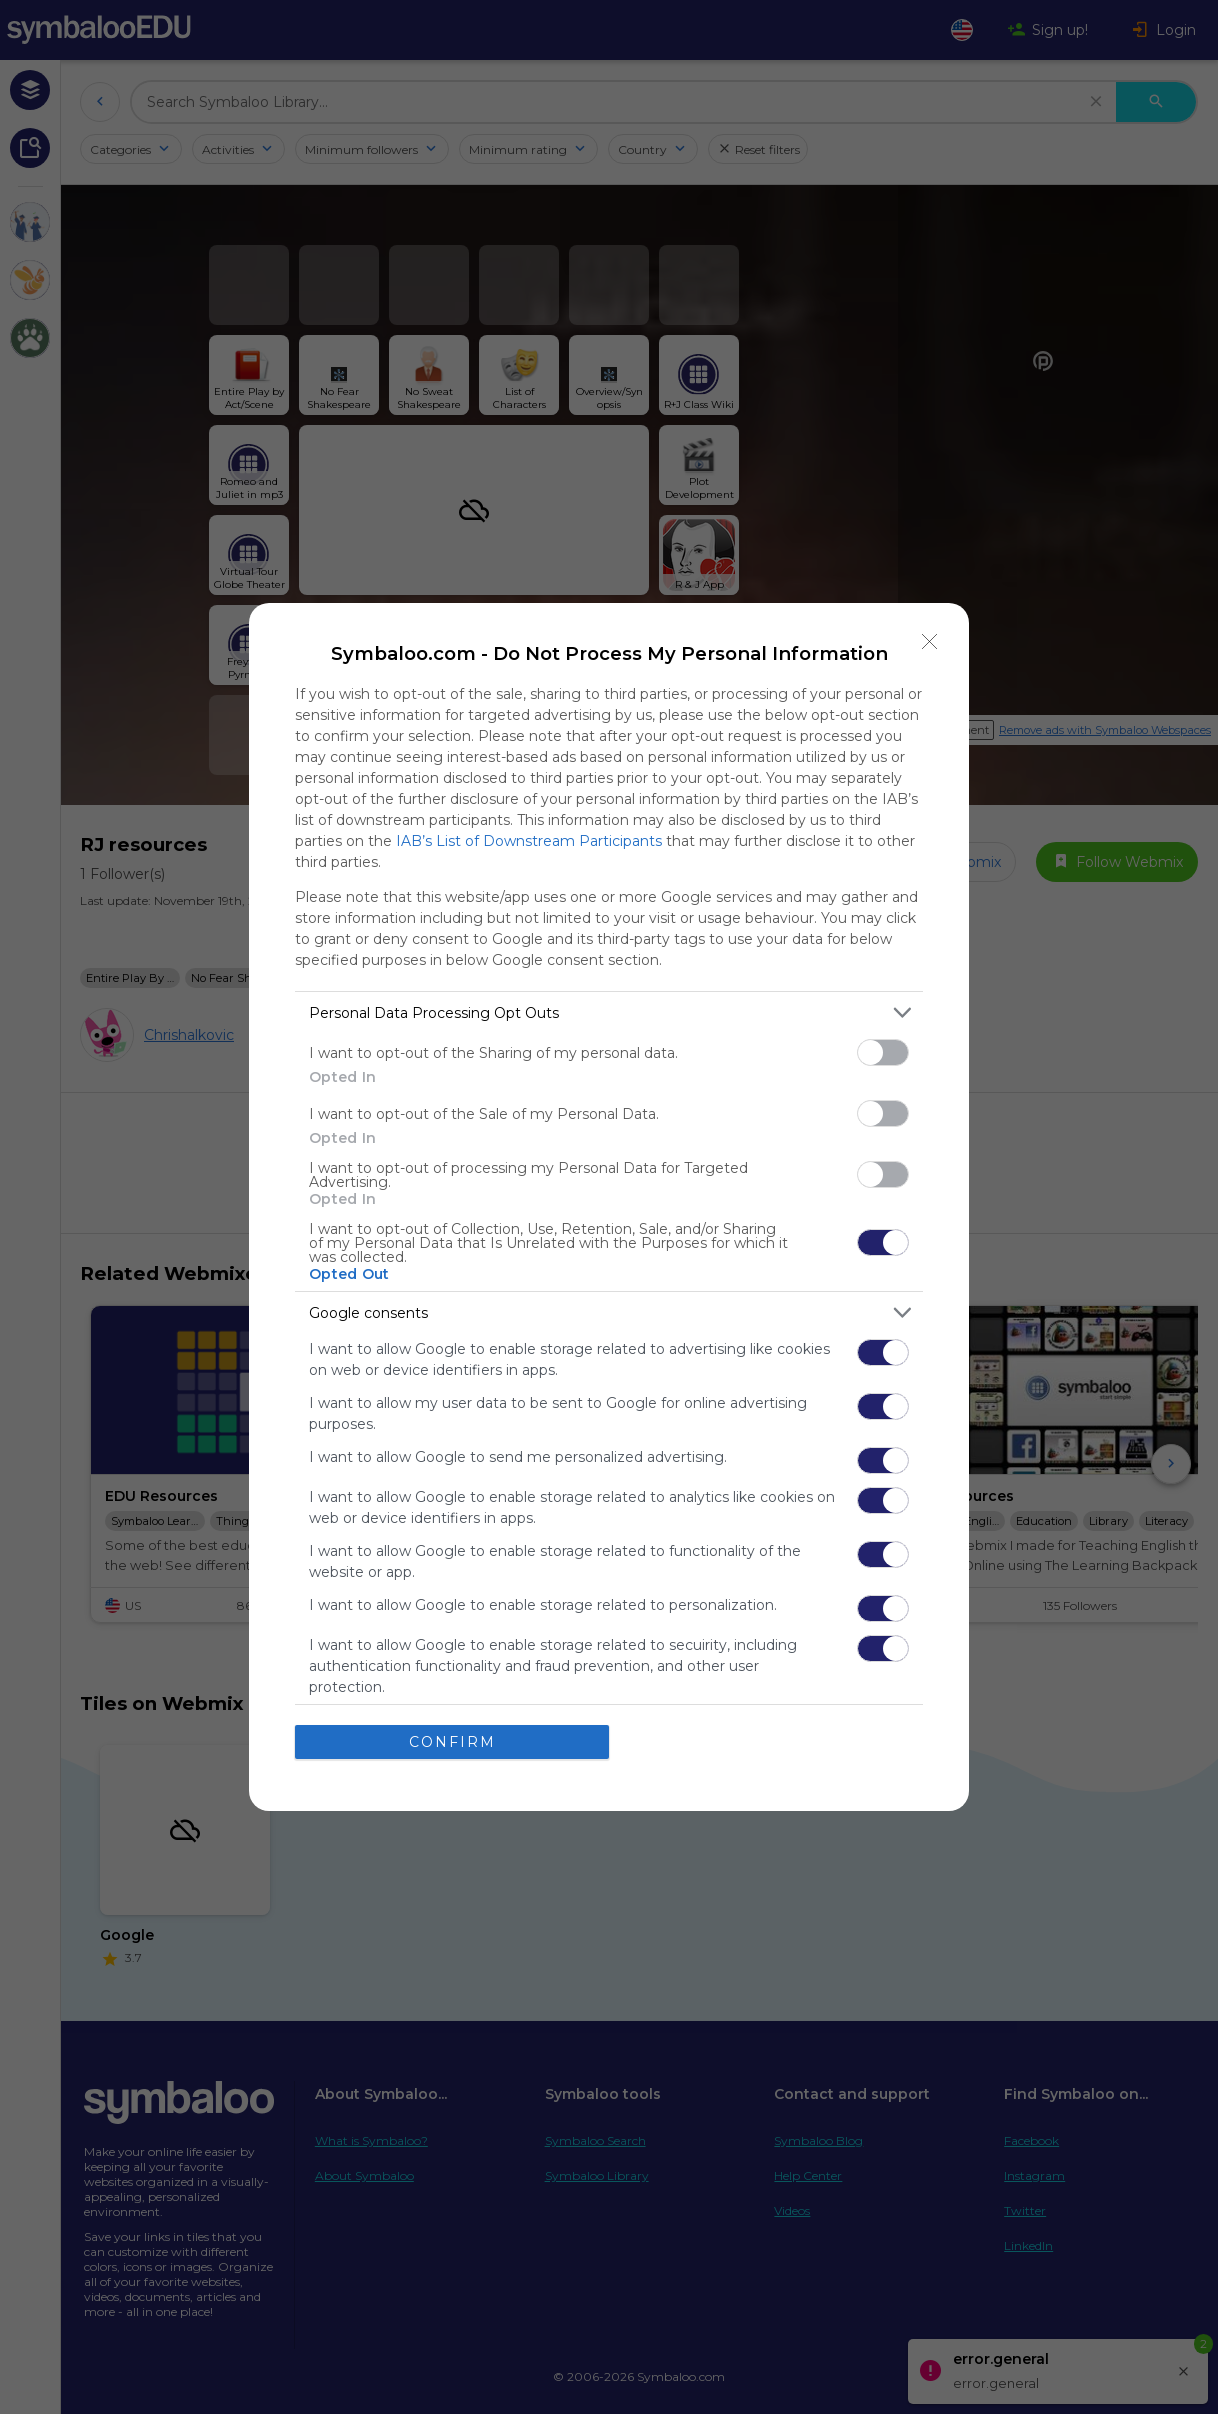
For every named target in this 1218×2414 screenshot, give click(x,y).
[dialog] (609, 1207)
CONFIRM (452, 1742)
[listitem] (609, 1012)
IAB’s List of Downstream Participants (529, 841)
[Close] (930, 642)
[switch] (883, 1052)
